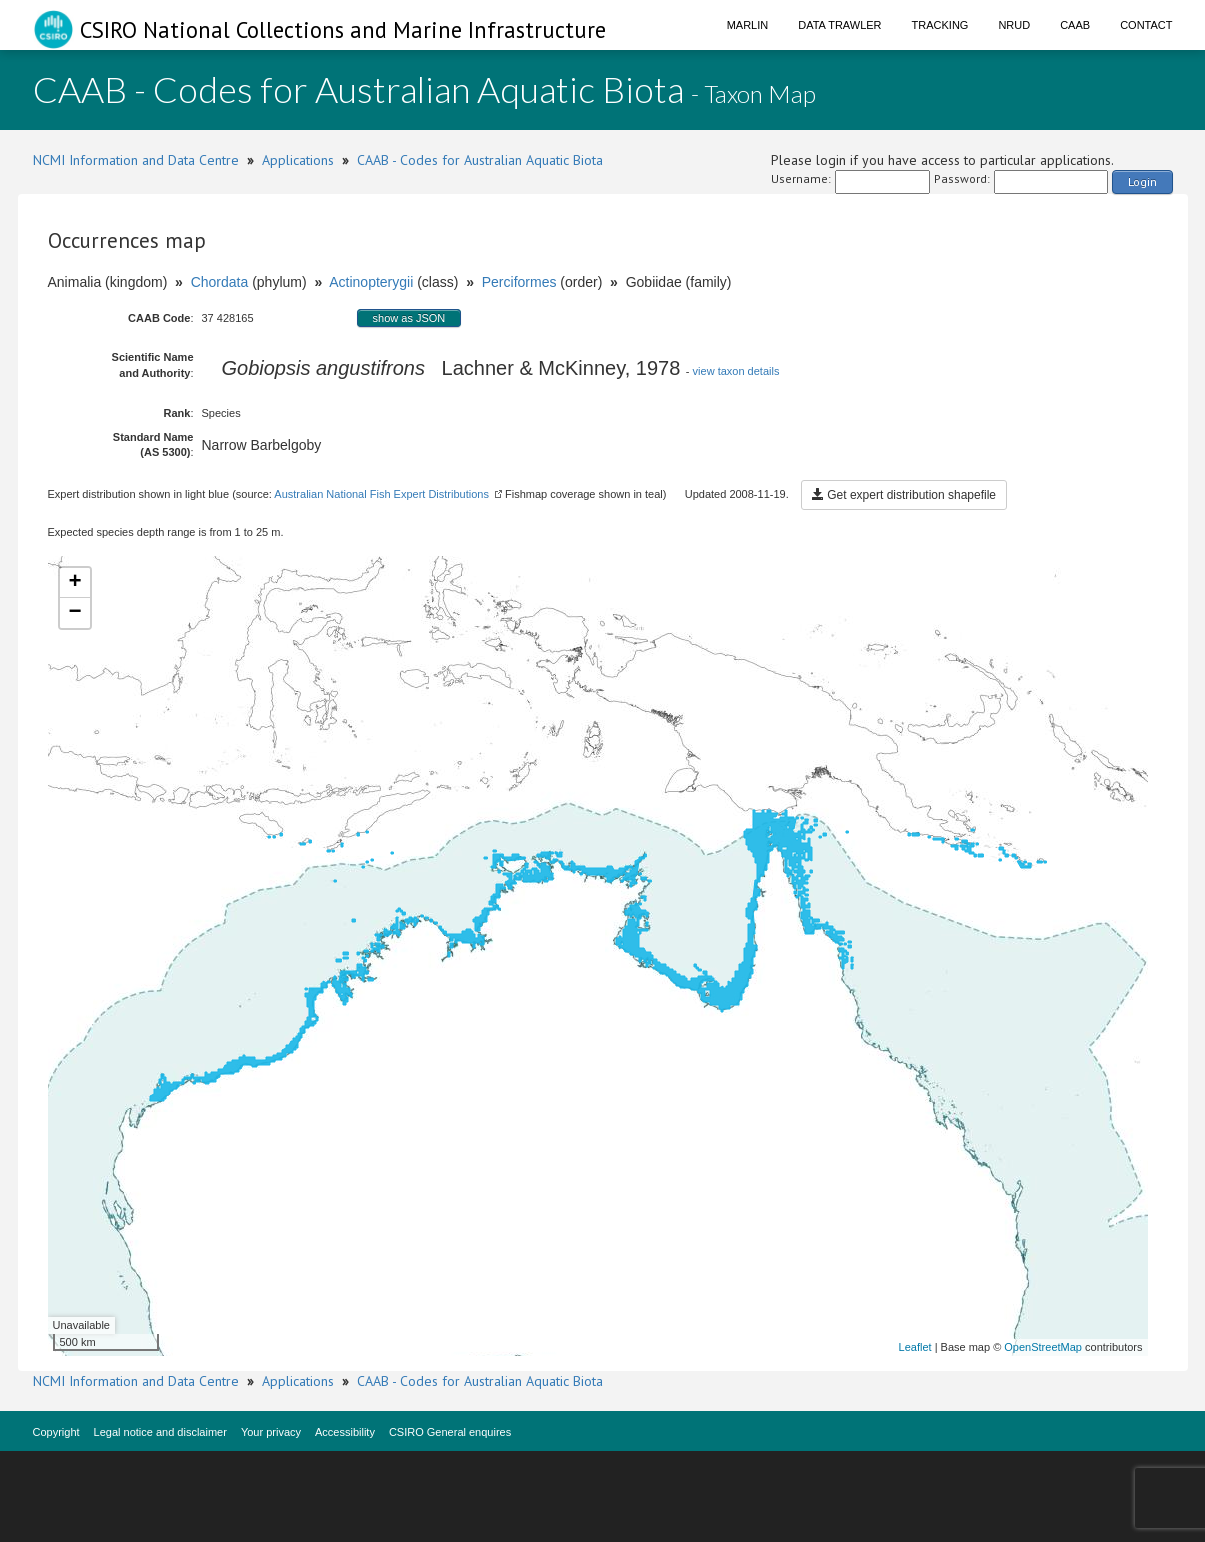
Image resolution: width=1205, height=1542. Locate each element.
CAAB (1075, 25)
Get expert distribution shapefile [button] (904, 495)
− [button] (74, 613)
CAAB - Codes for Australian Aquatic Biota (480, 160)
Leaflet (915, 1347)
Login (1142, 181)
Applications (298, 160)
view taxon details (736, 371)
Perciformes (519, 282)
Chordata (220, 282)
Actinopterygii (371, 282)
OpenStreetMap (1043, 1347)
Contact (1146, 25)
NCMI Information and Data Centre (136, 160)
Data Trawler (839, 25)
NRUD (1014, 25)
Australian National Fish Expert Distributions (381, 494)
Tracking (940, 25)
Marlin (748, 25)
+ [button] (74, 583)
